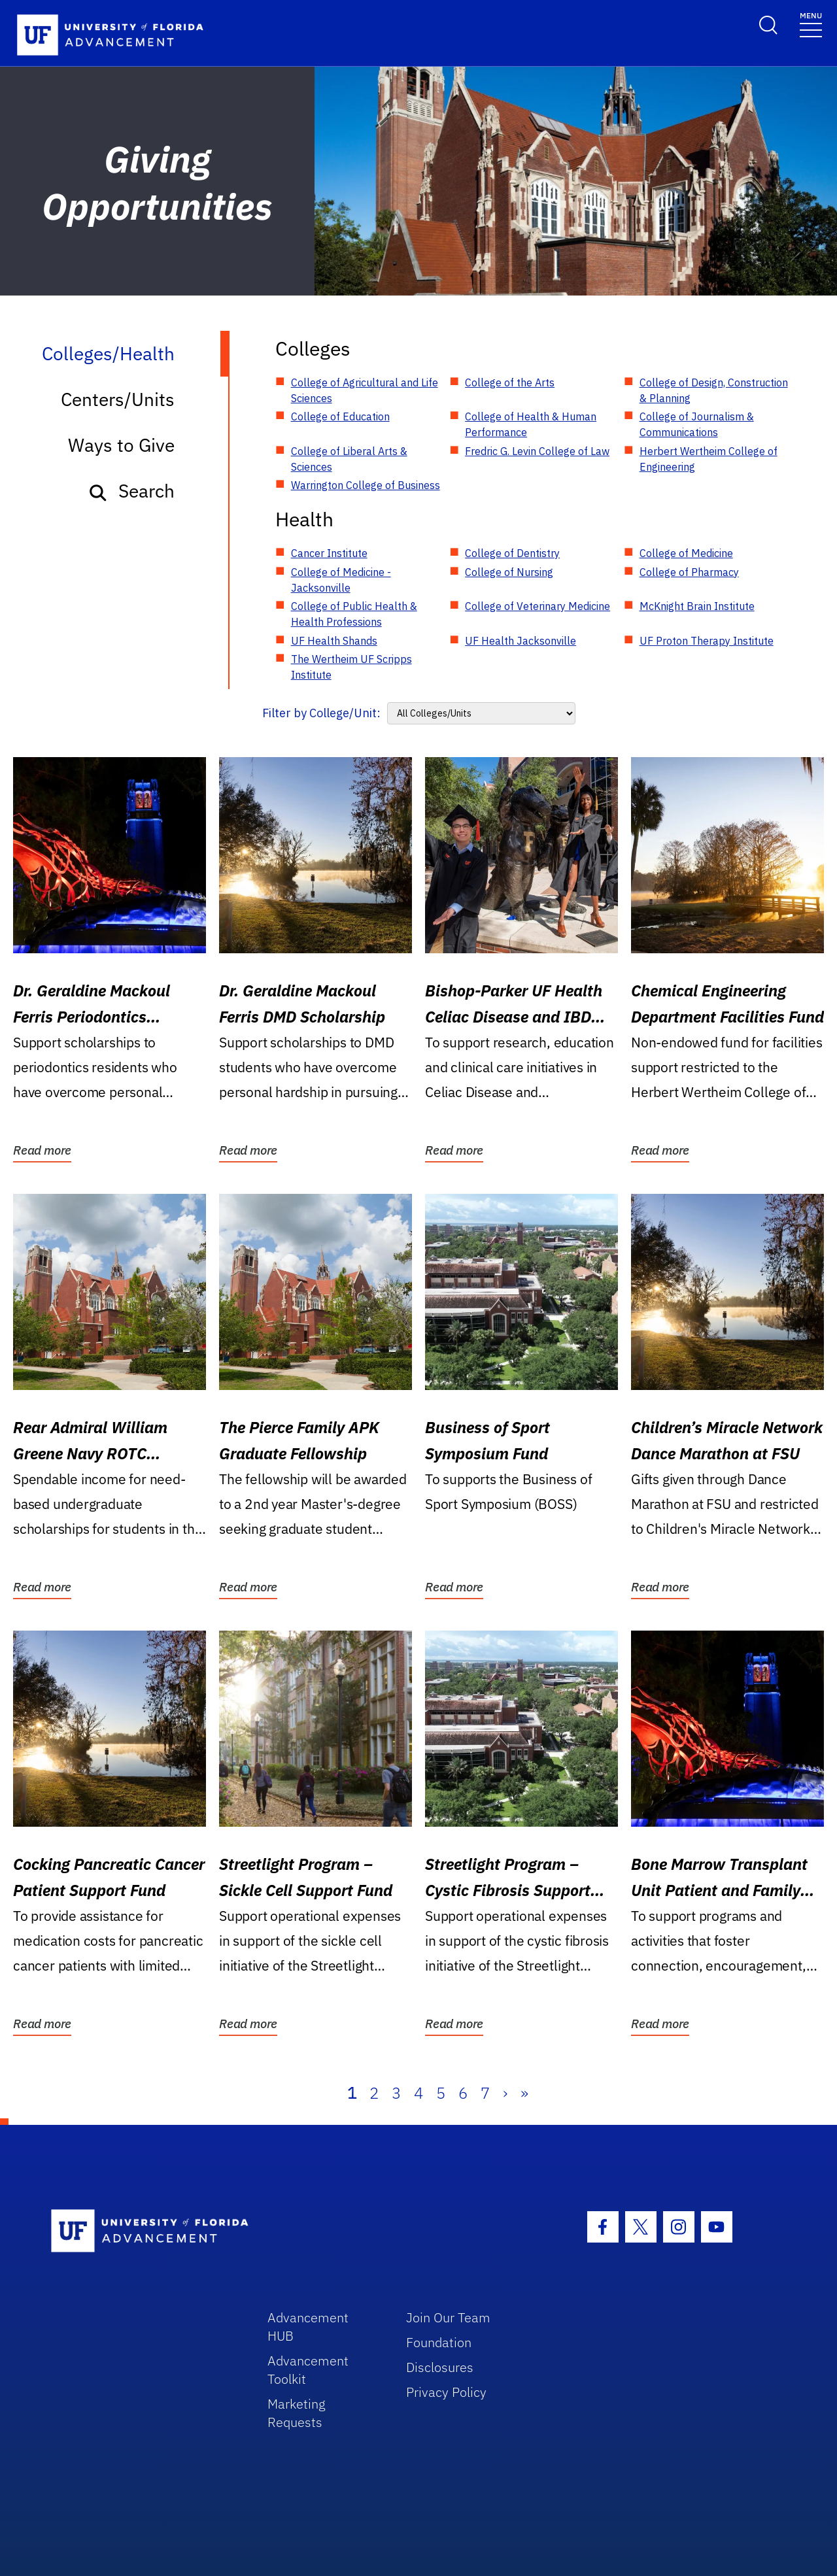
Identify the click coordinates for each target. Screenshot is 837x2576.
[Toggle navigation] (811, 24)
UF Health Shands (334, 640)
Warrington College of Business (365, 485)
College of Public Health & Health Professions (354, 614)
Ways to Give (121, 445)
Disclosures (439, 2367)
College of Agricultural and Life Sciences (364, 390)
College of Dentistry (512, 553)
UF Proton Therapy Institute (707, 640)
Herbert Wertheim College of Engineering (708, 459)
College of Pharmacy (689, 572)
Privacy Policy (446, 2392)
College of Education (340, 416)
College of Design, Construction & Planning (714, 390)
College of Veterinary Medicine (537, 606)
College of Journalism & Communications (697, 424)
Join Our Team (448, 2317)
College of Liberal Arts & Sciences (349, 459)
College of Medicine (686, 553)
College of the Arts (510, 382)
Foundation (438, 2342)
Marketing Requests (296, 2413)
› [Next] (505, 2092)
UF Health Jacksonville (520, 640)
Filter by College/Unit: (321, 712)
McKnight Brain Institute (697, 606)
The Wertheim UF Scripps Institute (351, 666)
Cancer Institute (329, 553)
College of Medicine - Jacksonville (341, 580)
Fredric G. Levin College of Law (537, 451)
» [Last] (524, 2092)
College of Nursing (509, 572)
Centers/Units (118, 399)
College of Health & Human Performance (530, 424)
